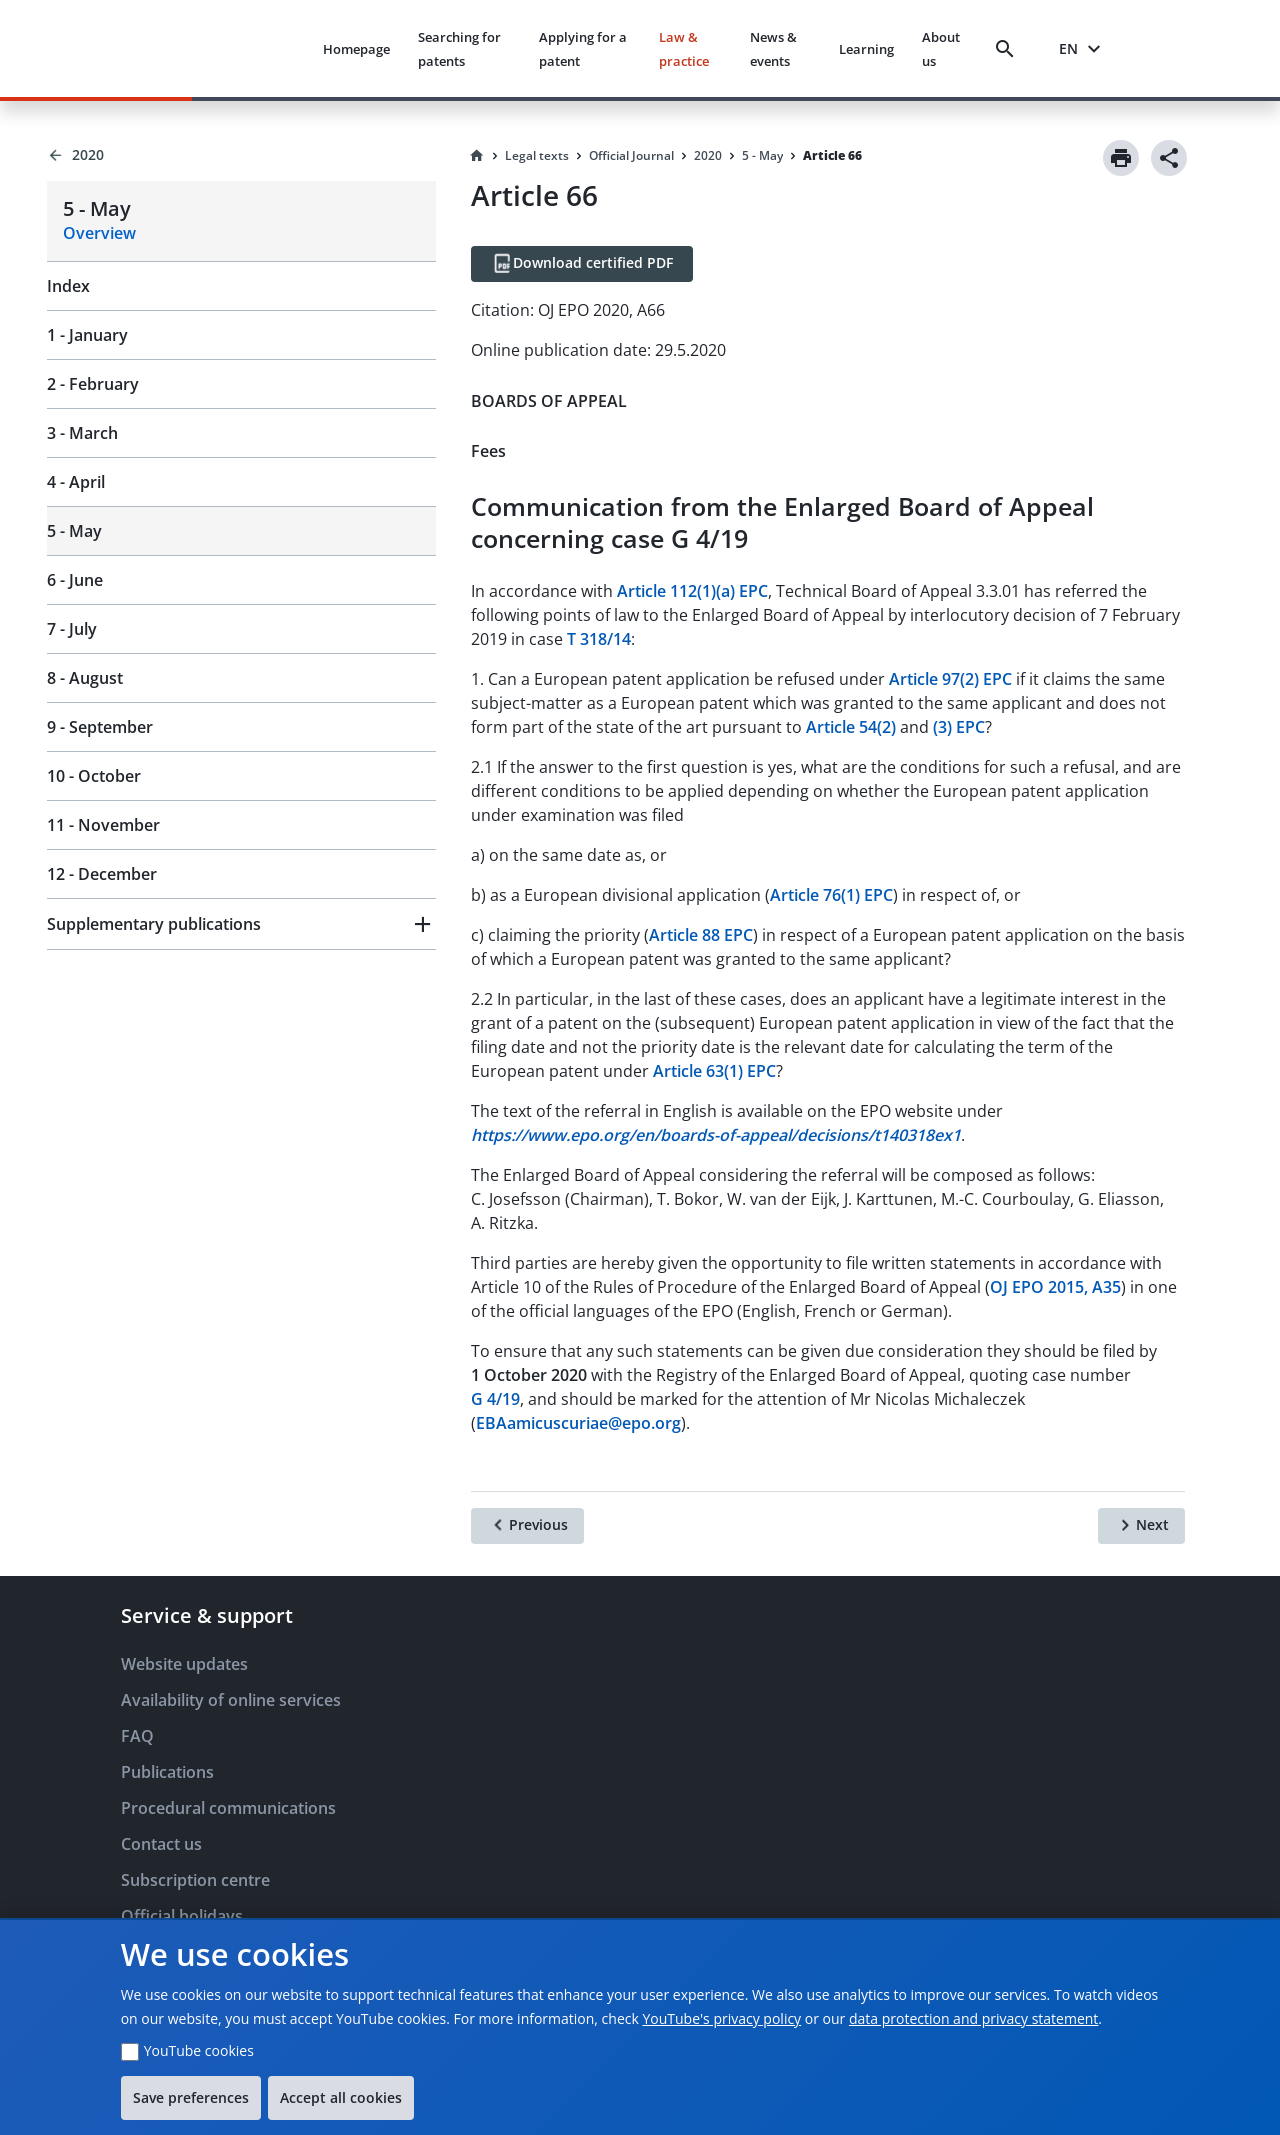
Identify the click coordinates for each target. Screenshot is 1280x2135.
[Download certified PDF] (582, 264)
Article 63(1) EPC (714, 1071)
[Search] (1009, 49)
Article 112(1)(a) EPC (692, 591)
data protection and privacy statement (973, 2018)
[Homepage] (477, 156)
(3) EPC (959, 727)
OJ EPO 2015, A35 (1055, 1287)
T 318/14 (599, 639)
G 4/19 (495, 1399)
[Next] (1141, 1526)
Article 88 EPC (701, 935)
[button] (241, 924)
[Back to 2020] (241, 155)
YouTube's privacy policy (721, 2018)
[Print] (1121, 158)
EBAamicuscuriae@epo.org (578, 1423)
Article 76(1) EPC (831, 895)
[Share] (1169, 158)
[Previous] (527, 1526)
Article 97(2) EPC (950, 679)
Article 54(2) (851, 727)
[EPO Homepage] (232, 48)
